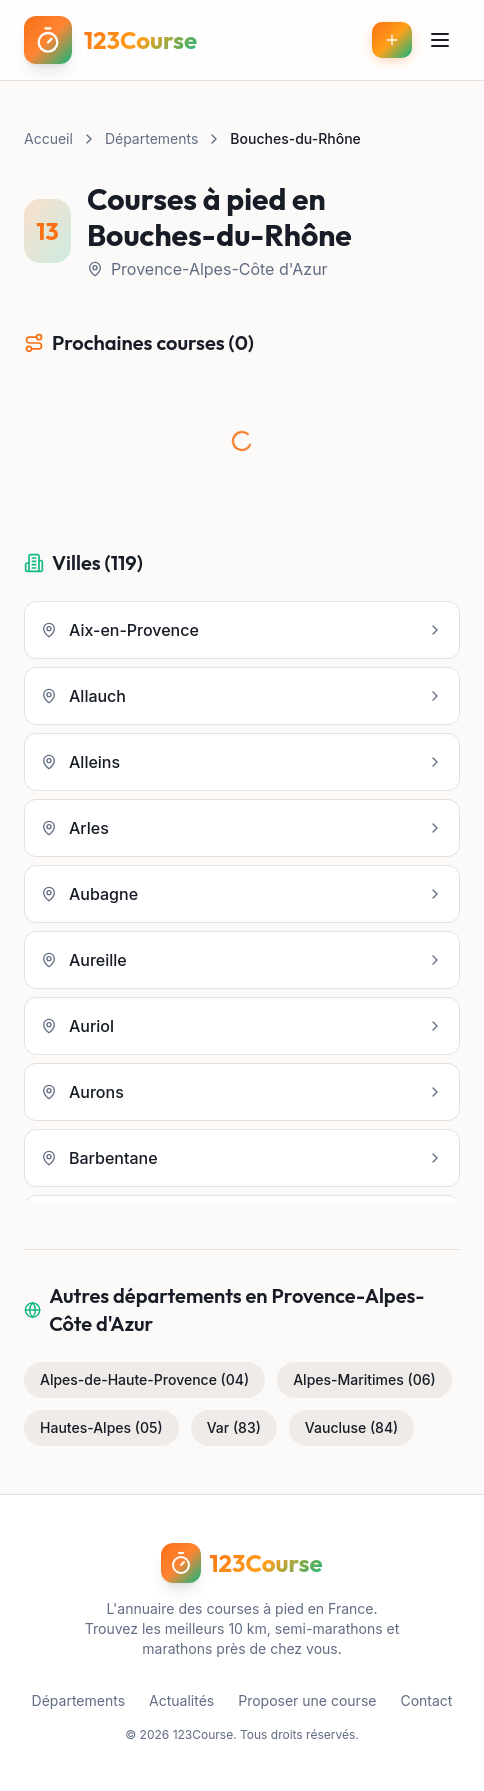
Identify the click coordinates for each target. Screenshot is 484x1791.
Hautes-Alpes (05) (101, 1427)
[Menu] (440, 40)
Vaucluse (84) (351, 1427)
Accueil (48, 138)
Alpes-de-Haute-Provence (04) (144, 1379)
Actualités (181, 1700)
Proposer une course (307, 1700)
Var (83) (234, 1427)
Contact (426, 1700)
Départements (151, 138)
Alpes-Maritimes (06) (364, 1379)
